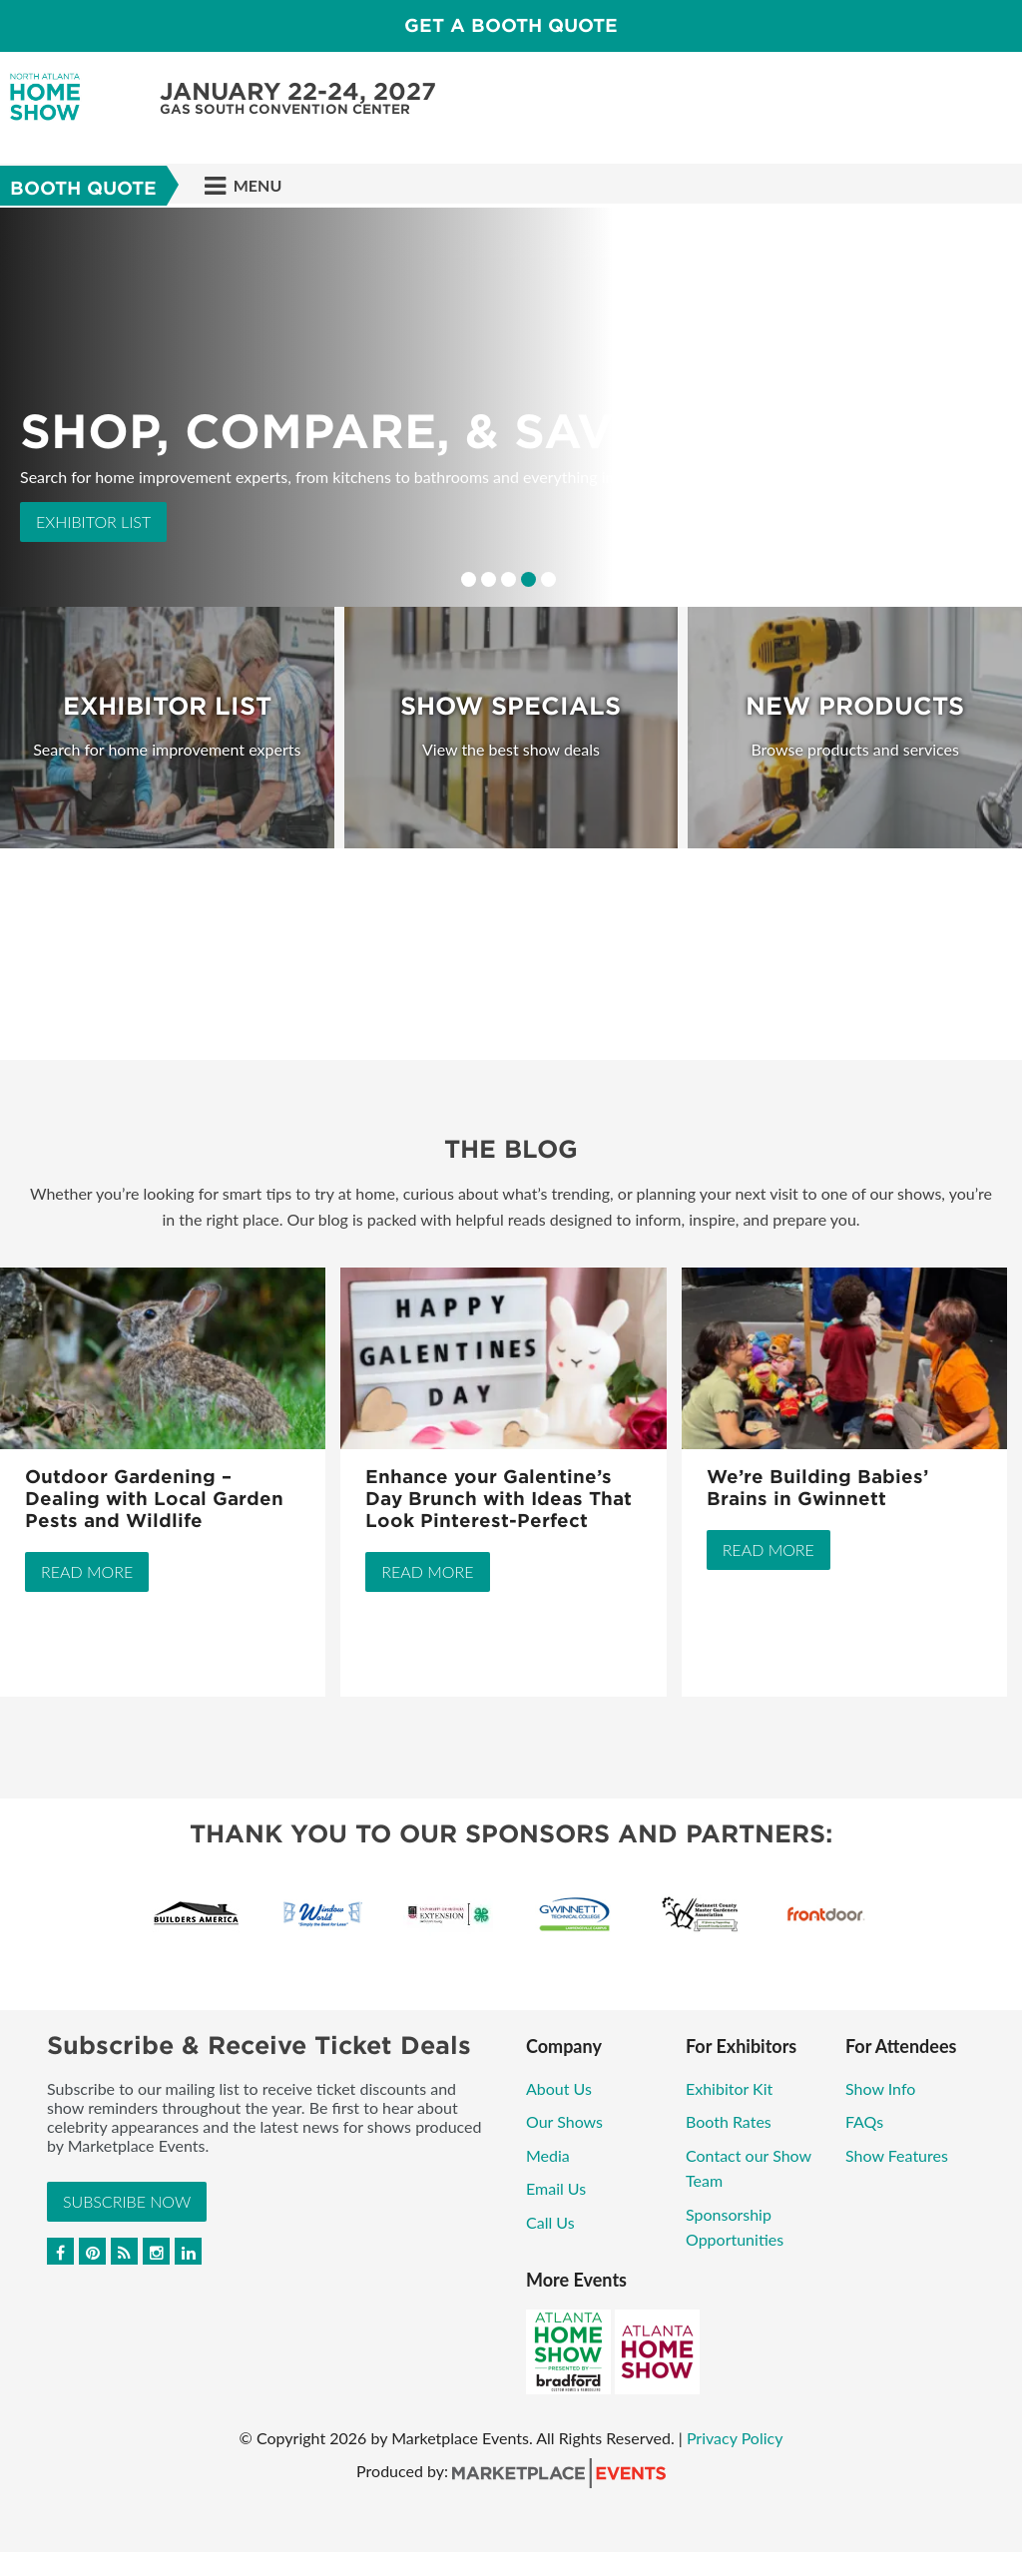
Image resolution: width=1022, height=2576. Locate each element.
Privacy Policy (735, 2437)
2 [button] (488, 579)
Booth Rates (728, 2121)
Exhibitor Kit (729, 2088)
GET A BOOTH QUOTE (511, 25)
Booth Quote (83, 188)
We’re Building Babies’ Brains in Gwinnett (817, 1487)
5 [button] (548, 579)
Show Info (880, 2088)
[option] (511, 407)
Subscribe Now (127, 2201)
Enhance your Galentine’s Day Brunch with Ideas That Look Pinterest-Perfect (498, 1498)
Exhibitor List (93, 521)
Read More (87, 1571)
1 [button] (468, 579)
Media (548, 2155)
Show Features (896, 2155)
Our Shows (564, 2121)
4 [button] (528, 579)
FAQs (864, 2121)
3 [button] (508, 579)
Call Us (550, 2222)
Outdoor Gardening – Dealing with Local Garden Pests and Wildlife (154, 1498)
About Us (559, 2088)
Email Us (556, 2188)
